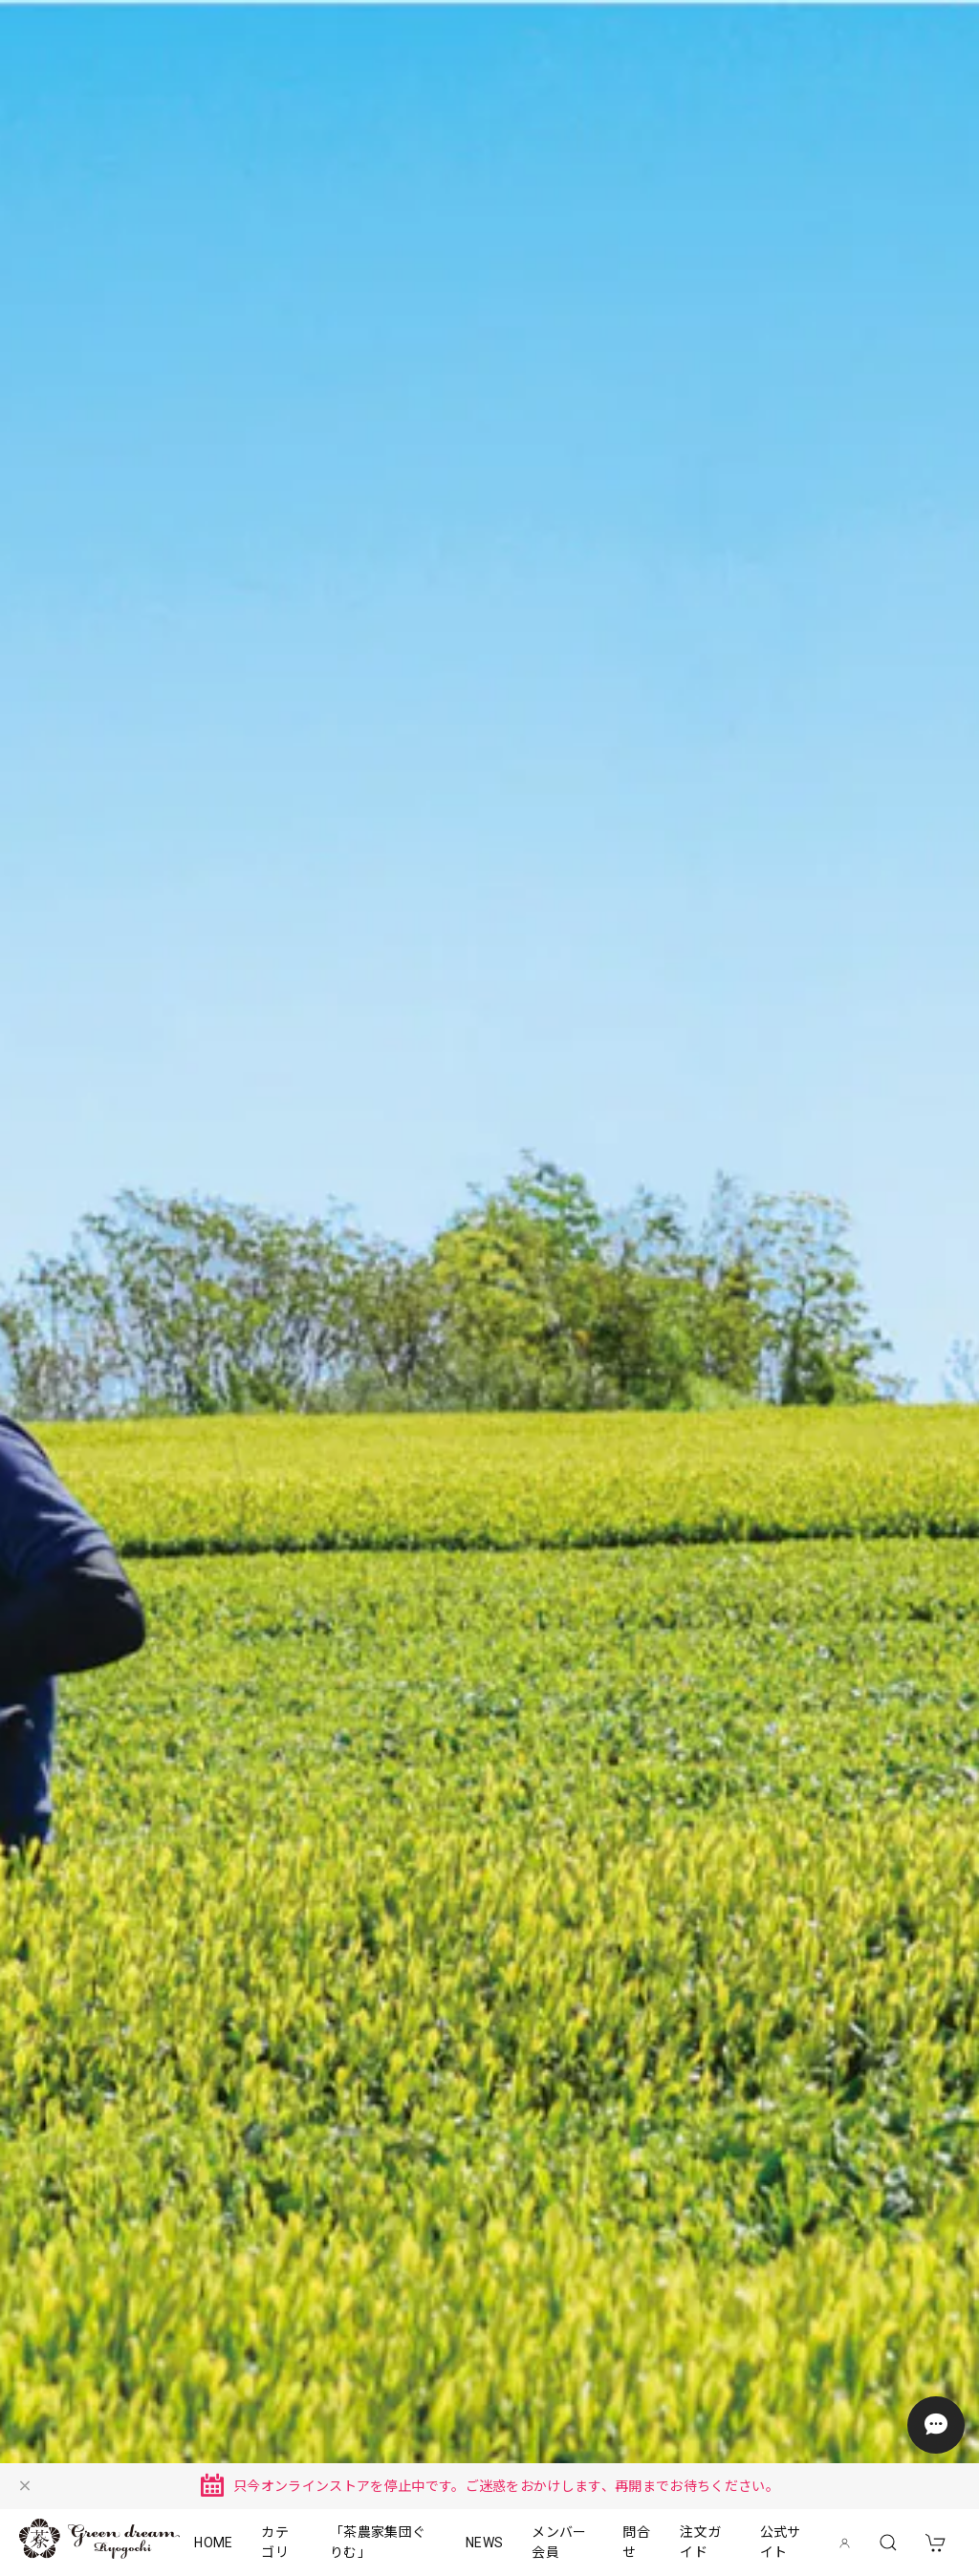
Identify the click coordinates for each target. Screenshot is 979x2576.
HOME (213, 2542)
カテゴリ (275, 2542)
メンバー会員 (559, 2542)
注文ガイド (700, 2542)
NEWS (484, 2542)
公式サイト (780, 2542)
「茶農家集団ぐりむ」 (377, 2542)
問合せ (636, 2542)
